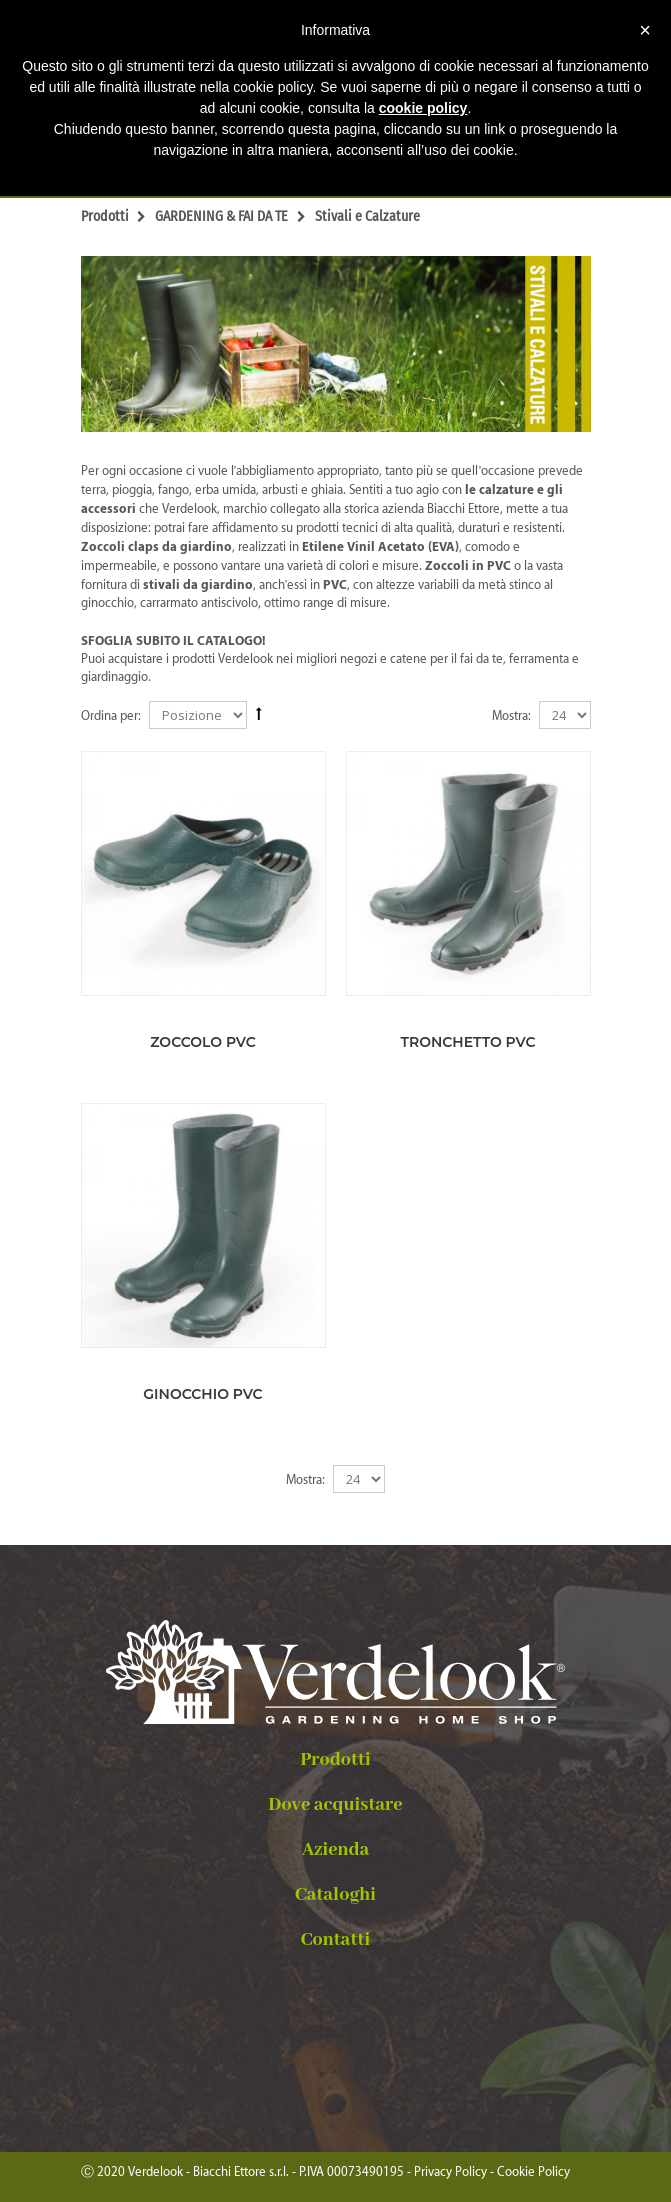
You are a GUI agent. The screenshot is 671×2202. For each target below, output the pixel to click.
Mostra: (511, 715)
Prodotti (335, 1760)
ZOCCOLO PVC (203, 1042)
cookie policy (423, 108)
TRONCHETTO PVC (468, 1042)
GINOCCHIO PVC (202, 1394)
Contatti (335, 1940)
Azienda (336, 1850)
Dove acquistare (335, 1805)
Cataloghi (335, 1895)
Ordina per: (111, 715)
